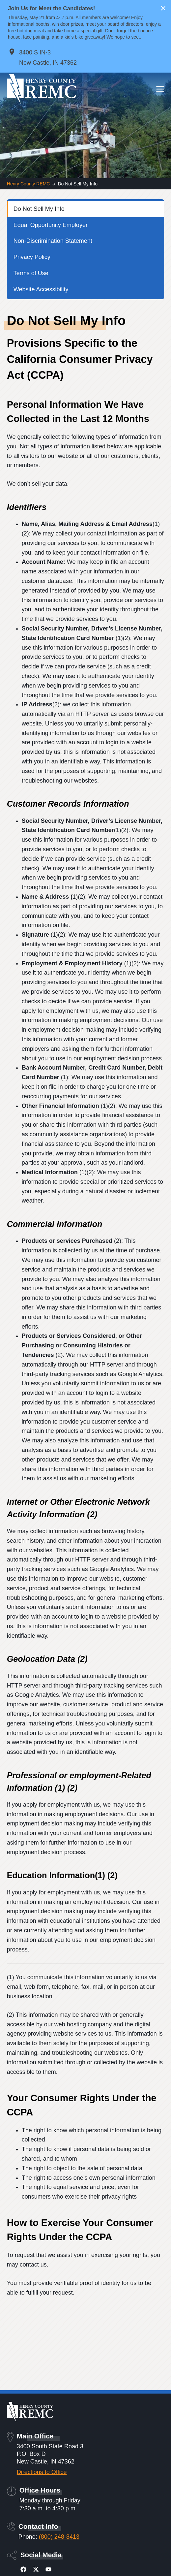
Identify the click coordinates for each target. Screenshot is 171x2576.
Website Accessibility (41, 289)
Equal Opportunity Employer (51, 225)
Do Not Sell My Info (39, 209)
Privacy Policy (32, 257)
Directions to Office (42, 2472)
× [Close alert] (163, 8)
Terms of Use (31, 273)
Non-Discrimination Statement (53, 241)
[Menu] (160, 89)
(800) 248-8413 (59, 2536)
